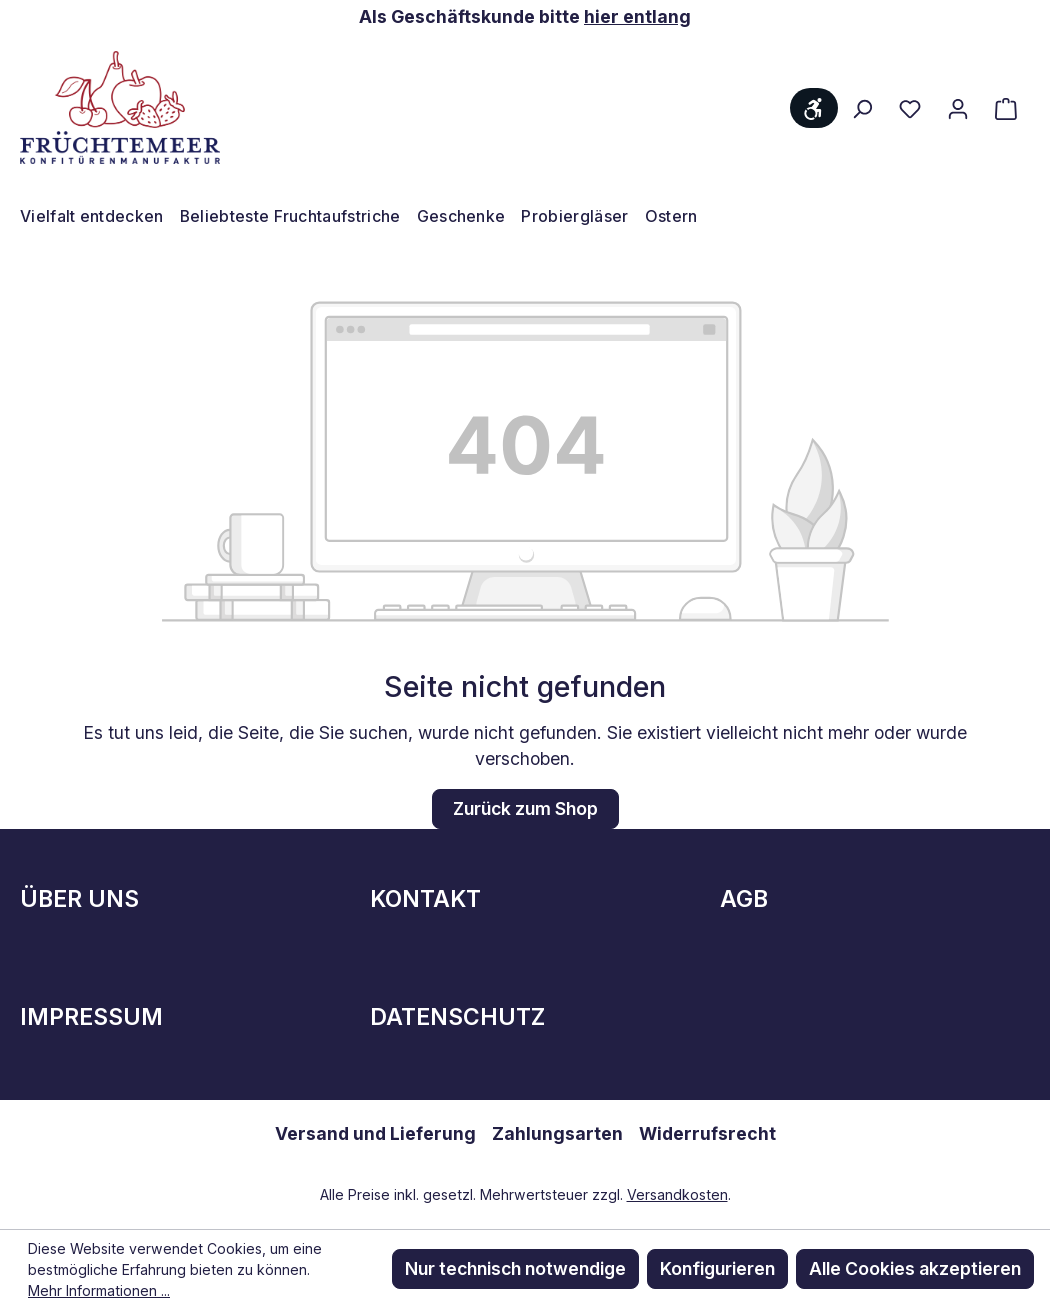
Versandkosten (677, 1194)
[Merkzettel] (910, 108)
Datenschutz (457, 1017)
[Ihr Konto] (958, 108)
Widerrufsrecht (707, 1133)
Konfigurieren (717, 1268)
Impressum (91, 1017)
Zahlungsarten (557, 1133)
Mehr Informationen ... (99, 1290)
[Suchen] (862, 108)
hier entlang (637, 16)
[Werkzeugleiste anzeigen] (814, 108)
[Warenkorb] (1006, 108)
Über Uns (79, 899)
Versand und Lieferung (375, 1133)
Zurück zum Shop (525, 808)
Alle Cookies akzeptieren (915, 1268)
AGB (744, 899)
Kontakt (425, 899)
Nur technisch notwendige (515, 1268)
